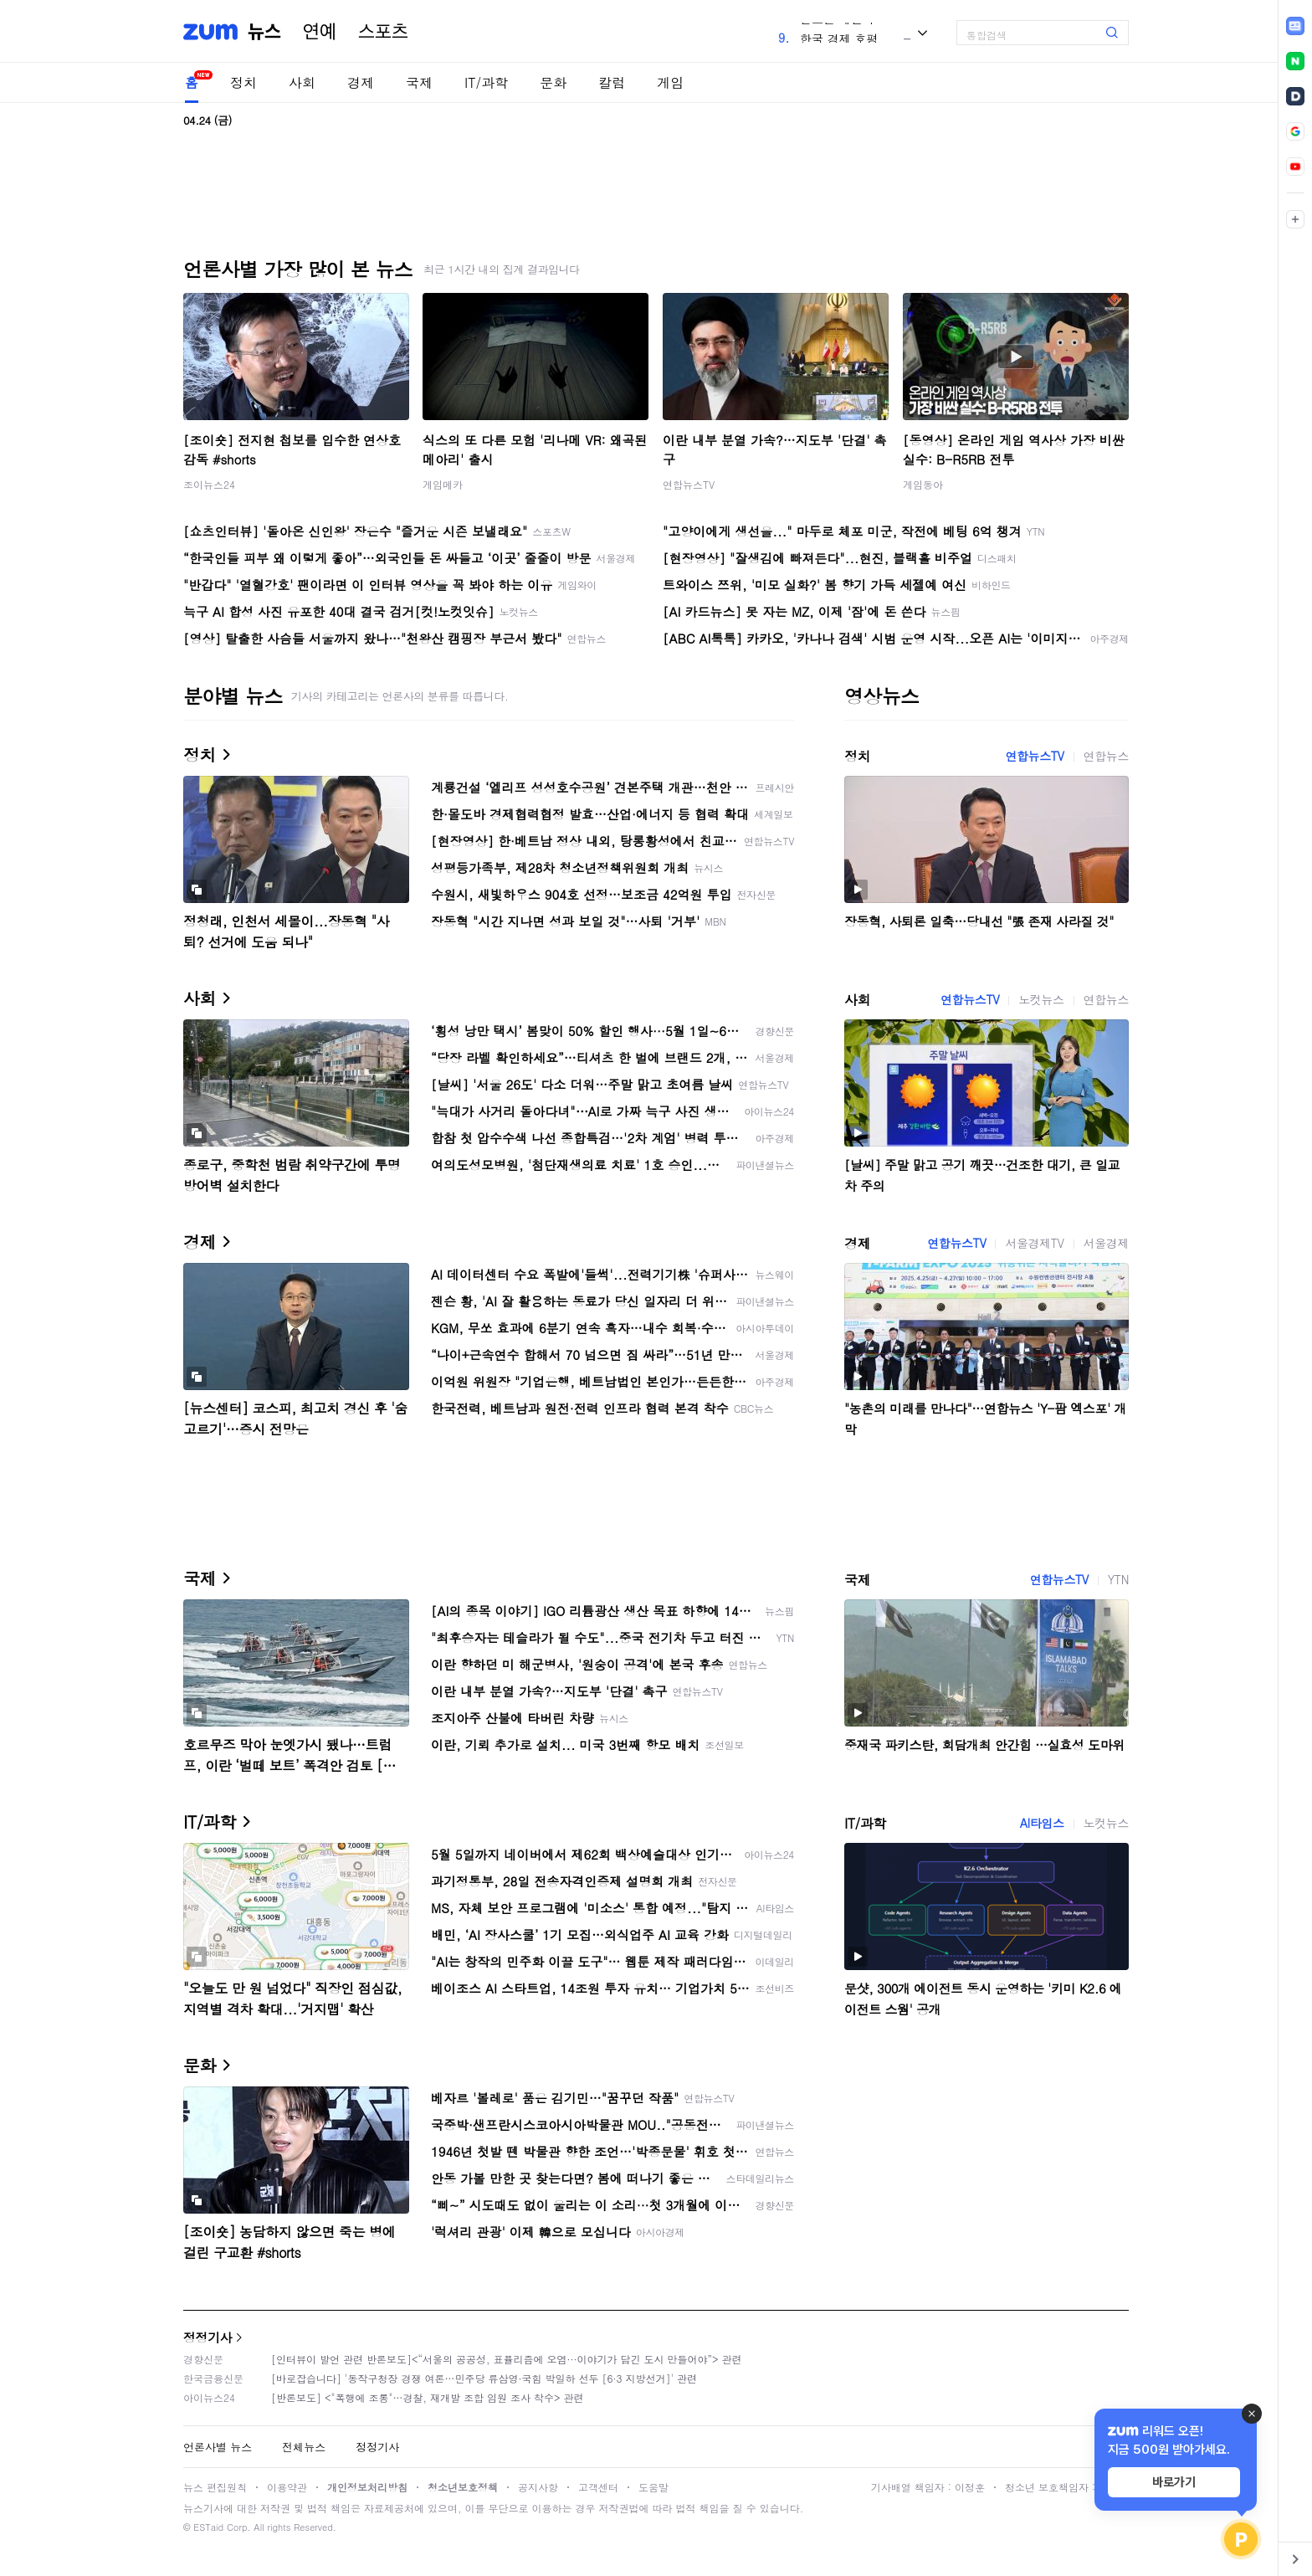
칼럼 (611, 82)
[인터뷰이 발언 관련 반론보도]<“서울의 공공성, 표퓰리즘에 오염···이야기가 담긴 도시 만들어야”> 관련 (506, 2359)
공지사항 (538, 2487)
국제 (419, 82)
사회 (302, 82)
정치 (243, 82)
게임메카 (443, 484)
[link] (1295, 26)
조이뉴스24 (209, 484)
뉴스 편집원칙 (215, 2487)
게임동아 (923, 484)
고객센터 (598, 2487)
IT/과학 (486, 82)
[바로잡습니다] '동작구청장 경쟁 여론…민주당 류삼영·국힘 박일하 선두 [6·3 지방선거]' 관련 (484, 2378)
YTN (1118, 1579)
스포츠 (383, 32)
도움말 (653, 2487)
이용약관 (287, 2487)
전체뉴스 (303, 2447)
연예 (319, 32)
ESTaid (208, 2527)
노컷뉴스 (1040, 999)
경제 (360, 82)
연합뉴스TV (689, 484)
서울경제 (1106, 1242)
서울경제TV (1034, 1242)
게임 (670, 82)
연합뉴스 (1106, 755)
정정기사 (207, 2337)
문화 (553, 82)
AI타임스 (1042, 1822)
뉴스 (264, 32)
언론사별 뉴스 (217, 2447)
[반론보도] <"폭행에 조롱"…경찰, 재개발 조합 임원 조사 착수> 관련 (427, 2397)
